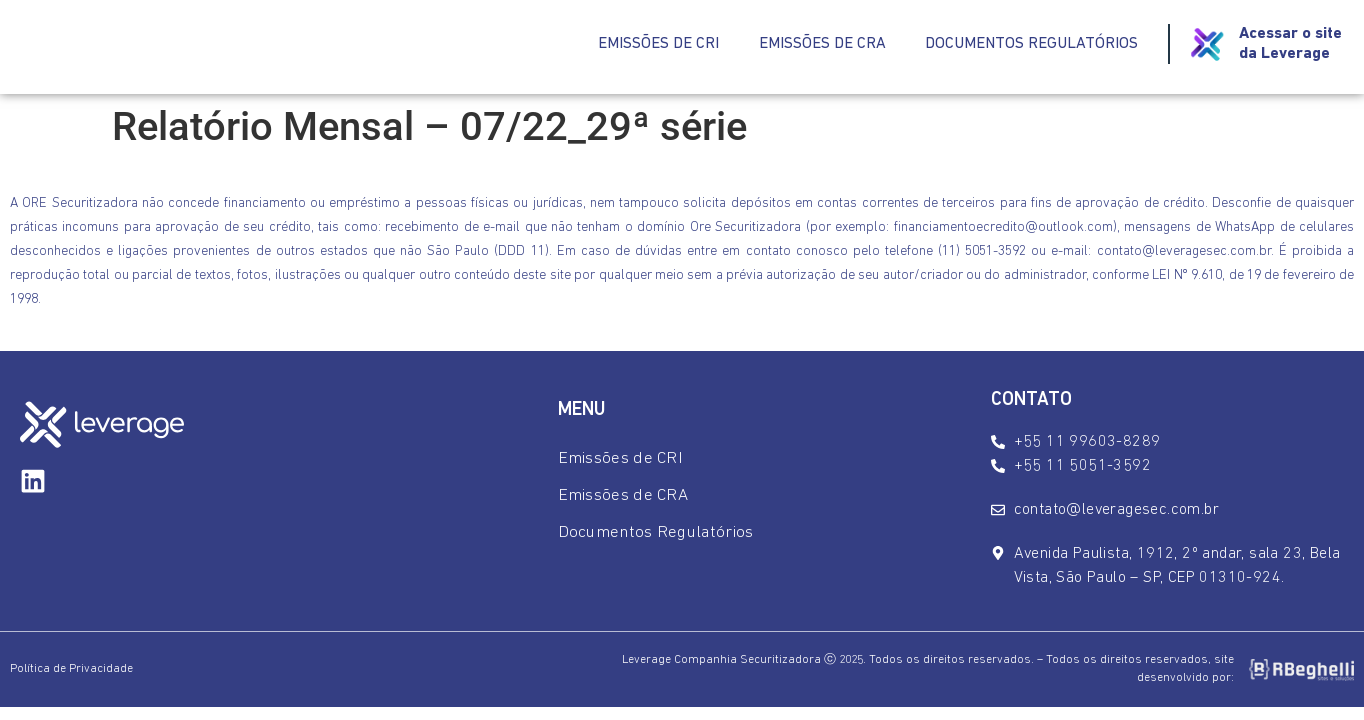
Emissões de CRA (821, 45)
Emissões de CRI (657, 45)
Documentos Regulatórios (1031, 45)
